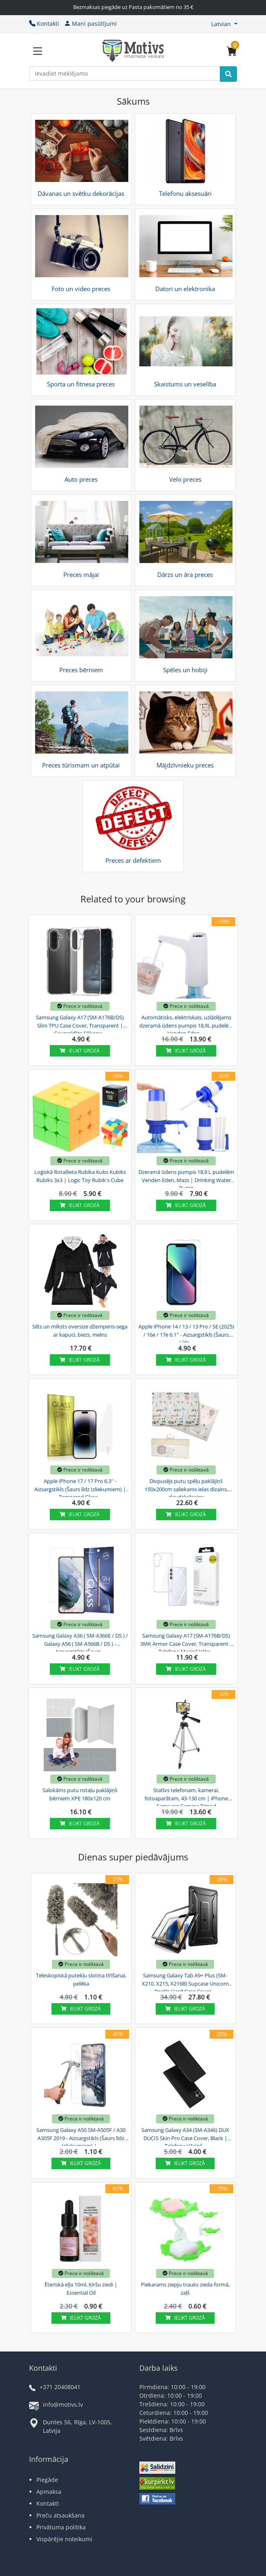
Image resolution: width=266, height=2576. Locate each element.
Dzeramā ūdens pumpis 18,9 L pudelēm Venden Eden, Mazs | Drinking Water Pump (186, 1178)
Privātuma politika (61, 2527)
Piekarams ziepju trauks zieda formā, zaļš (185, 2288)
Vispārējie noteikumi (64, 2539)
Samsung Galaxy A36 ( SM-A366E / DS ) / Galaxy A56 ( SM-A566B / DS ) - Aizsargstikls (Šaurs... (80, 1642)
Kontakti (44, 23)
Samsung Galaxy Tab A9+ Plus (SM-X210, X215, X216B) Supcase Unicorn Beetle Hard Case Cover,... (185, 1982)
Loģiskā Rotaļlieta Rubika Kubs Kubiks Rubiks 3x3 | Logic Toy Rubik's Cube (80, 1176)
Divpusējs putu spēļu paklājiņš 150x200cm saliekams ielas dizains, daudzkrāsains (186, 1488)
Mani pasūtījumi (90, 23)
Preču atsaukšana (60, 2515)
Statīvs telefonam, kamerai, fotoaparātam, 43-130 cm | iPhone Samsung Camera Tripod (186, 1797)
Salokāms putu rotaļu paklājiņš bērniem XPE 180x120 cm (79, 1794)
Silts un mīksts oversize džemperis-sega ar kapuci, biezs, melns (79, 1330)
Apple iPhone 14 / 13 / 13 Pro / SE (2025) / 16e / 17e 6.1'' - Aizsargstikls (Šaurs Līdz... (186, 1333)
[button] (224, 24)
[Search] (228, 74)
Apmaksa (48, 2491)
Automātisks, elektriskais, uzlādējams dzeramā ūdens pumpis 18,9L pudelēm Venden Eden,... (186, 1024)
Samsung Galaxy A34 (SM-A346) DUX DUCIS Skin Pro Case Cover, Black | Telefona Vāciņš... (185, 2136)
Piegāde (47, 2480)
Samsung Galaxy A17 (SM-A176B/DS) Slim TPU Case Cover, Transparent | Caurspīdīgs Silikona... (80, 1024)
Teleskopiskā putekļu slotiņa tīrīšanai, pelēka (81, 1979)
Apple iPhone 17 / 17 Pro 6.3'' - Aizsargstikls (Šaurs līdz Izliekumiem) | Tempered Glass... (80, 1488)
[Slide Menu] (37, 51)
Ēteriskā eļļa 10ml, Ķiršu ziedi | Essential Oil (81, 2288)
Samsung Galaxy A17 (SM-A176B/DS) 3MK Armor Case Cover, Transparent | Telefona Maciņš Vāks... (186, 1642)
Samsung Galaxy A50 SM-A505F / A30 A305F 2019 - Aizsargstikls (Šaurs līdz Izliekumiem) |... (80, 2136)
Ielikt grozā (80, 1050)
